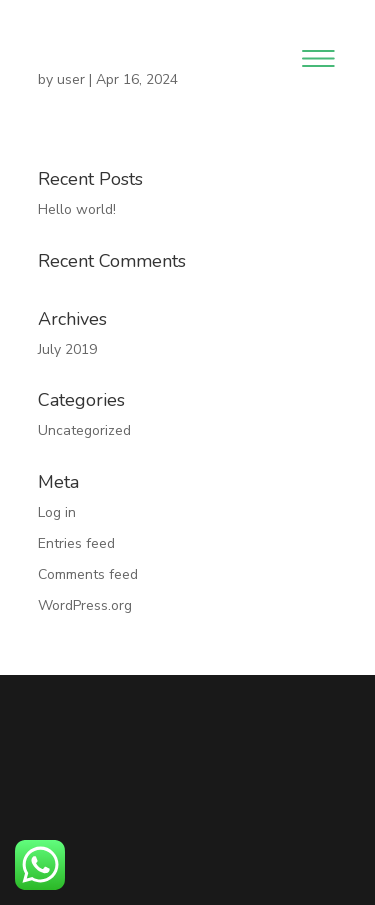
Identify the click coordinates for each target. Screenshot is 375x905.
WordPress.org (85, 605)
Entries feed (76, 543)
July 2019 (67, 349)
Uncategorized (84, 430)
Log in (57, 512)
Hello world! (77, 209)
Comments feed (88, 574)
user (71, 79)
